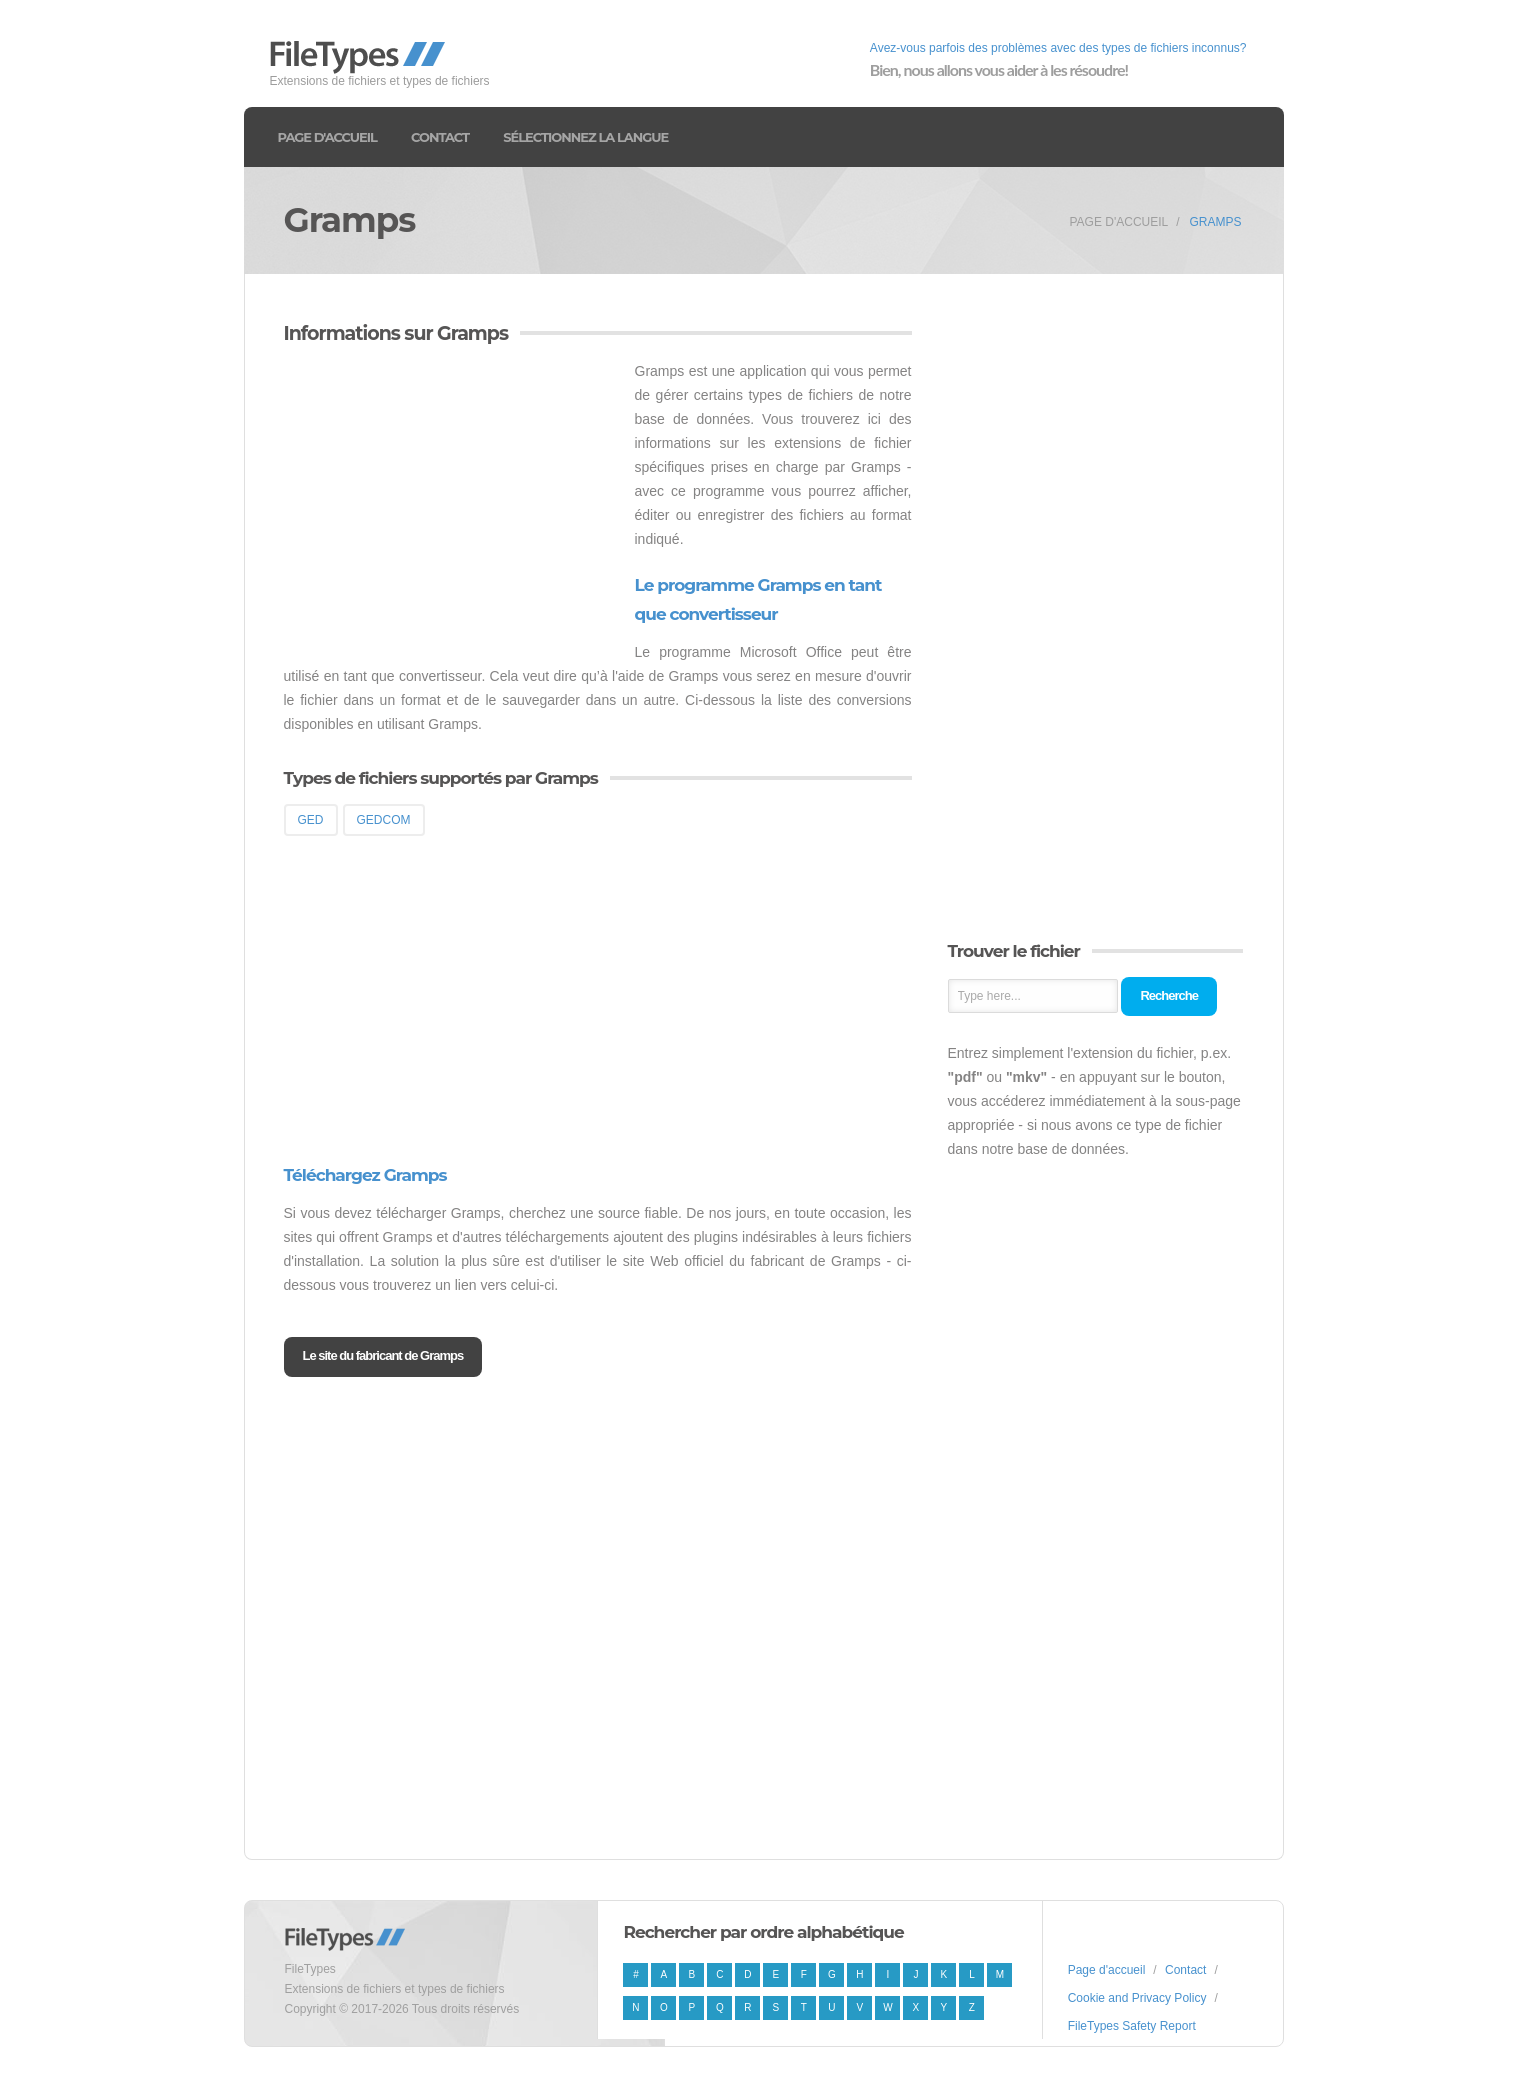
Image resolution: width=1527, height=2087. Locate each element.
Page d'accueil (327, 137)
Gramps (1215, 222)
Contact (440, 137)
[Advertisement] (452, 499)
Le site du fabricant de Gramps (383, 1355)
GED (311, 820)
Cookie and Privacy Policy (1137, 1998)
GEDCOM (384, 820)
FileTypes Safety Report (1132, 2026)
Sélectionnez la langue (585, 137)
